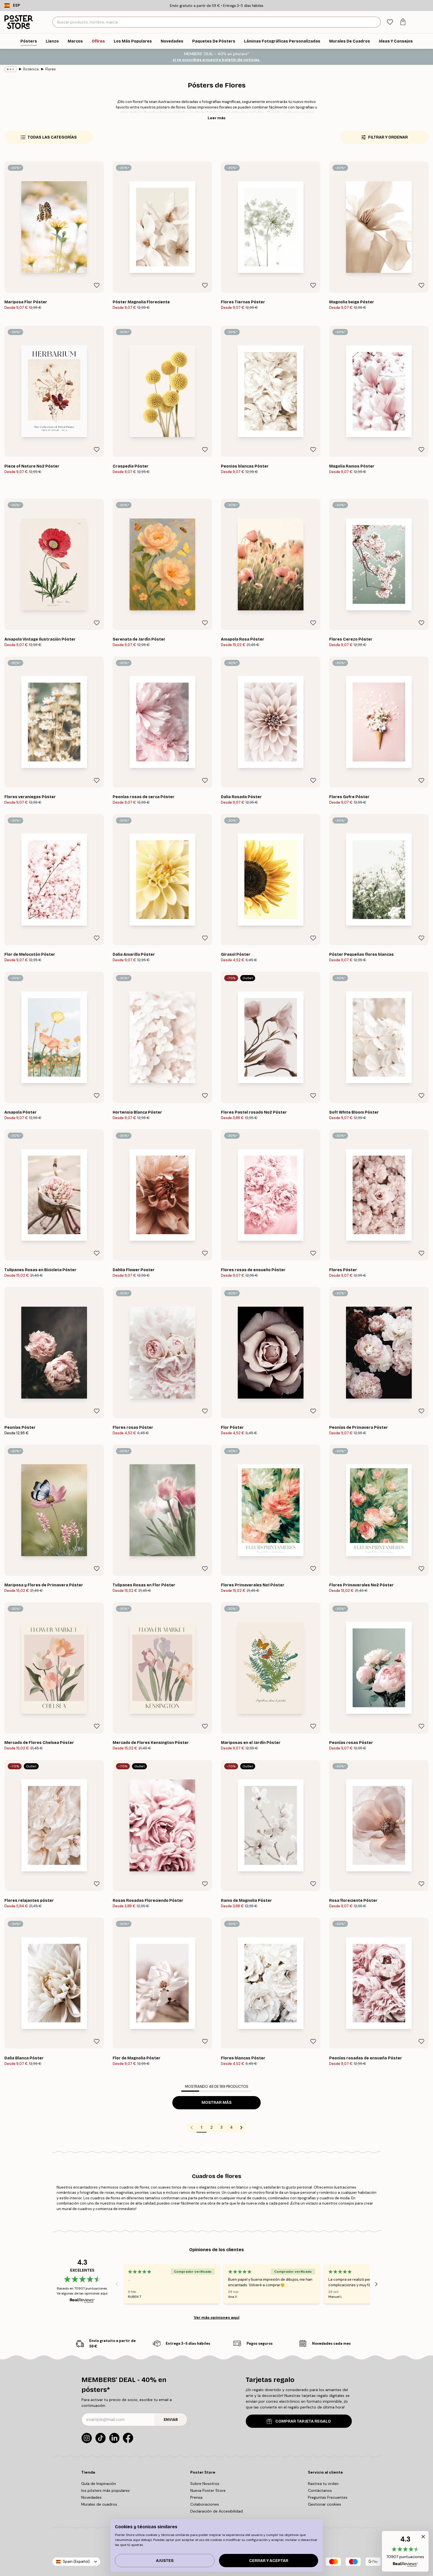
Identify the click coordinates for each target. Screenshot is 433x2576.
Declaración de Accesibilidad (216, 2511)
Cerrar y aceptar (268, 2560)
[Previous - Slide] (116, 2284)
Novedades (91, 2497)
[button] (405, 2551)
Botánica (31, 69)
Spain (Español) (76, 2561)
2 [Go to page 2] (211, 2127)
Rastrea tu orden (323, 2483)
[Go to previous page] (192, 2127)
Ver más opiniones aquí (216, 2317)
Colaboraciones (204, 2504)
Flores (50, 69)
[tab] (389, 22)
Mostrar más (217, 2102)
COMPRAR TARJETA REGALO (298, 2421)
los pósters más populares (105, 2490)
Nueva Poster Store (208, 2490)
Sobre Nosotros (204, 2483)
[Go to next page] (241, 2127)
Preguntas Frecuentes (327, 2497)
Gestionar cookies (324, 2504)
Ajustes (165, 2560)
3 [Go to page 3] (221, 2127)
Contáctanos (320, 2490)
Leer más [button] (217, 117)
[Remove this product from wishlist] (96, 285)
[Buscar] (376, 22)
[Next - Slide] (376, 2284)
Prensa (196, 2497)
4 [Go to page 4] (231, 2127)
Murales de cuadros (99, 2504)
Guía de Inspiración (98, 2483)
